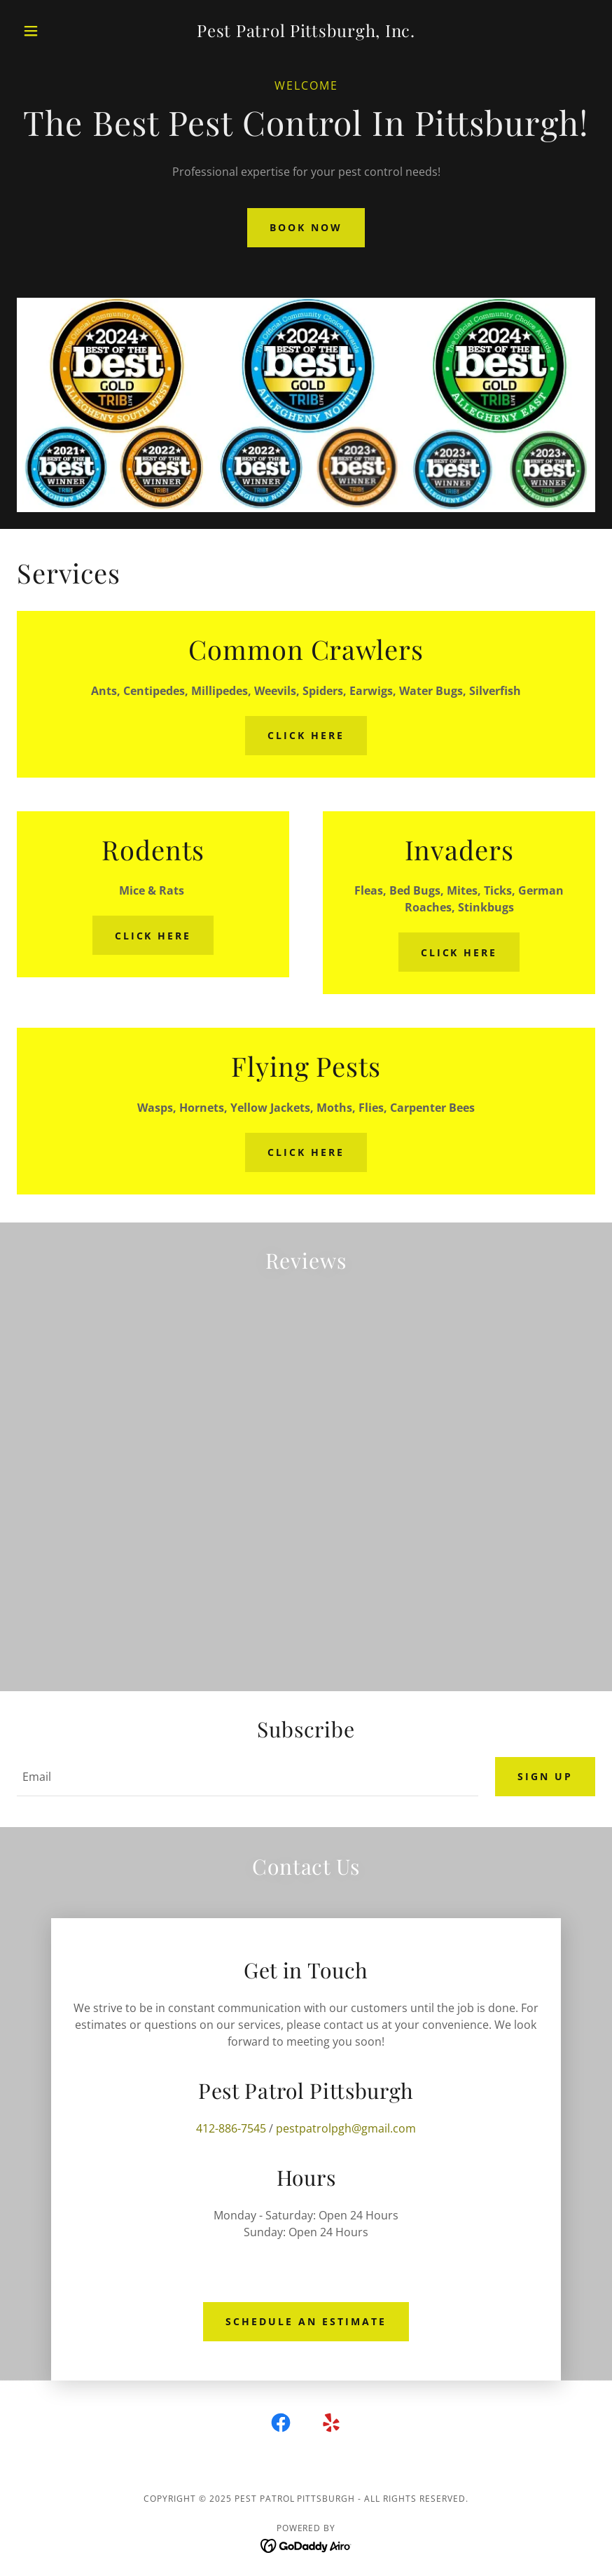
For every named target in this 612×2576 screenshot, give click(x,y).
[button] (60, 31)
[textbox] (247, 1776)
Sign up (545, 1776)
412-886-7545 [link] (231, 2128)
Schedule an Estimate (306, 2321)
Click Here (306, 735)
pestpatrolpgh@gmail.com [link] (346, 2128)
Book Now (306, 227)
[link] (306, 33)
